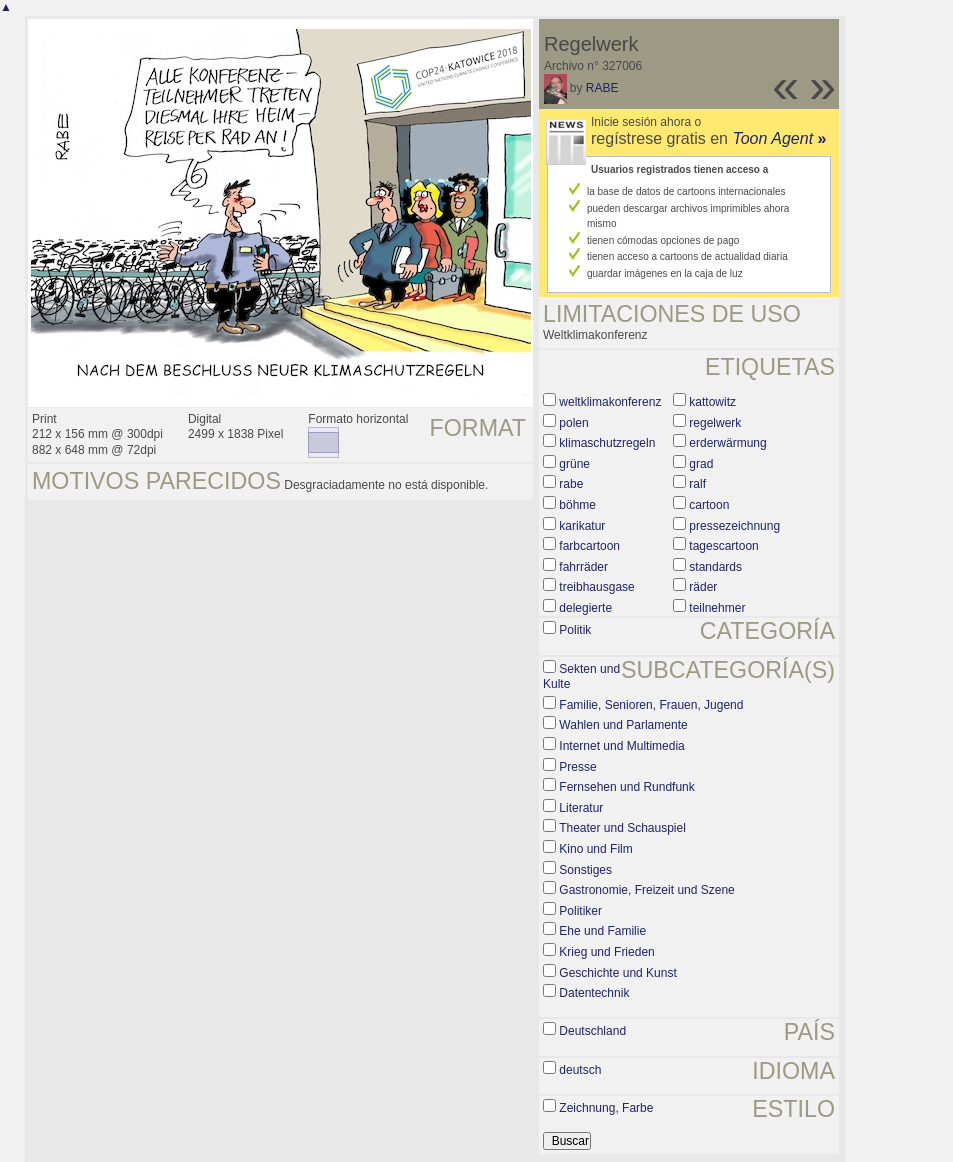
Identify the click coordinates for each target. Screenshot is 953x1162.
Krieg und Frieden (606, 952)
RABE (602, 88)
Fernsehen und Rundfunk (626, 787)
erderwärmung (727, 443)
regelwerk (715, 423)
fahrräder (583, 567)
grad (701, 464)
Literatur (581, 808)
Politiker (580, 911)
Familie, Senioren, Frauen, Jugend (651, 705)
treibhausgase (596, 587)
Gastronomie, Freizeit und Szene (646, 890)
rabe (571, 484)
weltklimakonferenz (610, 402)
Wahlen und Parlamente (623, 725)
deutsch (580, 1070)
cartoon (709, 505)
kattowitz (712, 402)
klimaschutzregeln (607, 443)
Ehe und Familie (602, 931)
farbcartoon (589, 546)
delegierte (585, 608)
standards (715, 567)
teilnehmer (717, 608)
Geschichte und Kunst (617, 973)
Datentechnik (594, 993)
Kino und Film (595, 849)
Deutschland (592, 1031)
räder (703, 587)
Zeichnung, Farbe (606, 1108)
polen (573, 423)
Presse (577, 767)
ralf (697, 484)
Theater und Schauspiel (622, 828)
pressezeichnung (734, 526)
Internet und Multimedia (621, 746)
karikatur (582, 526)
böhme (577, 505)
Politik (575, 630)
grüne (574, 464)
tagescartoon (723, 546)
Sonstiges (585, 870)
